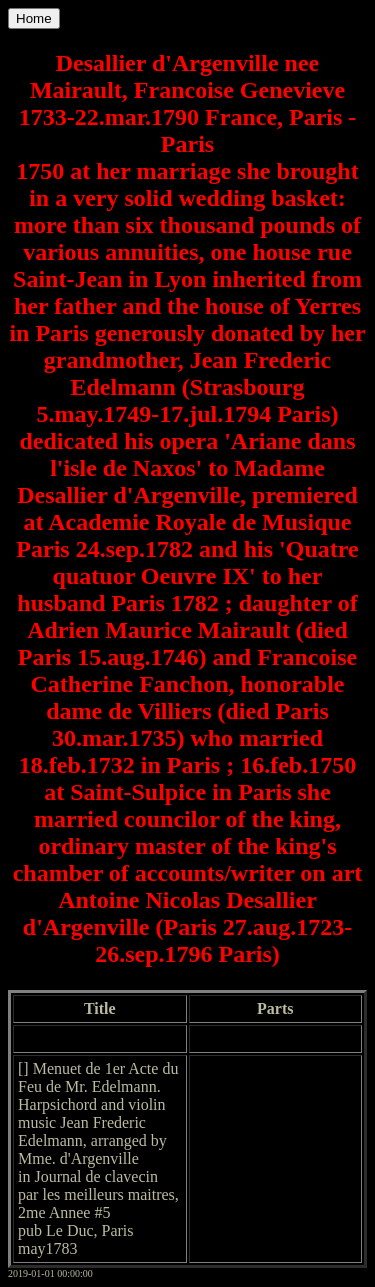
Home (34, 18)
